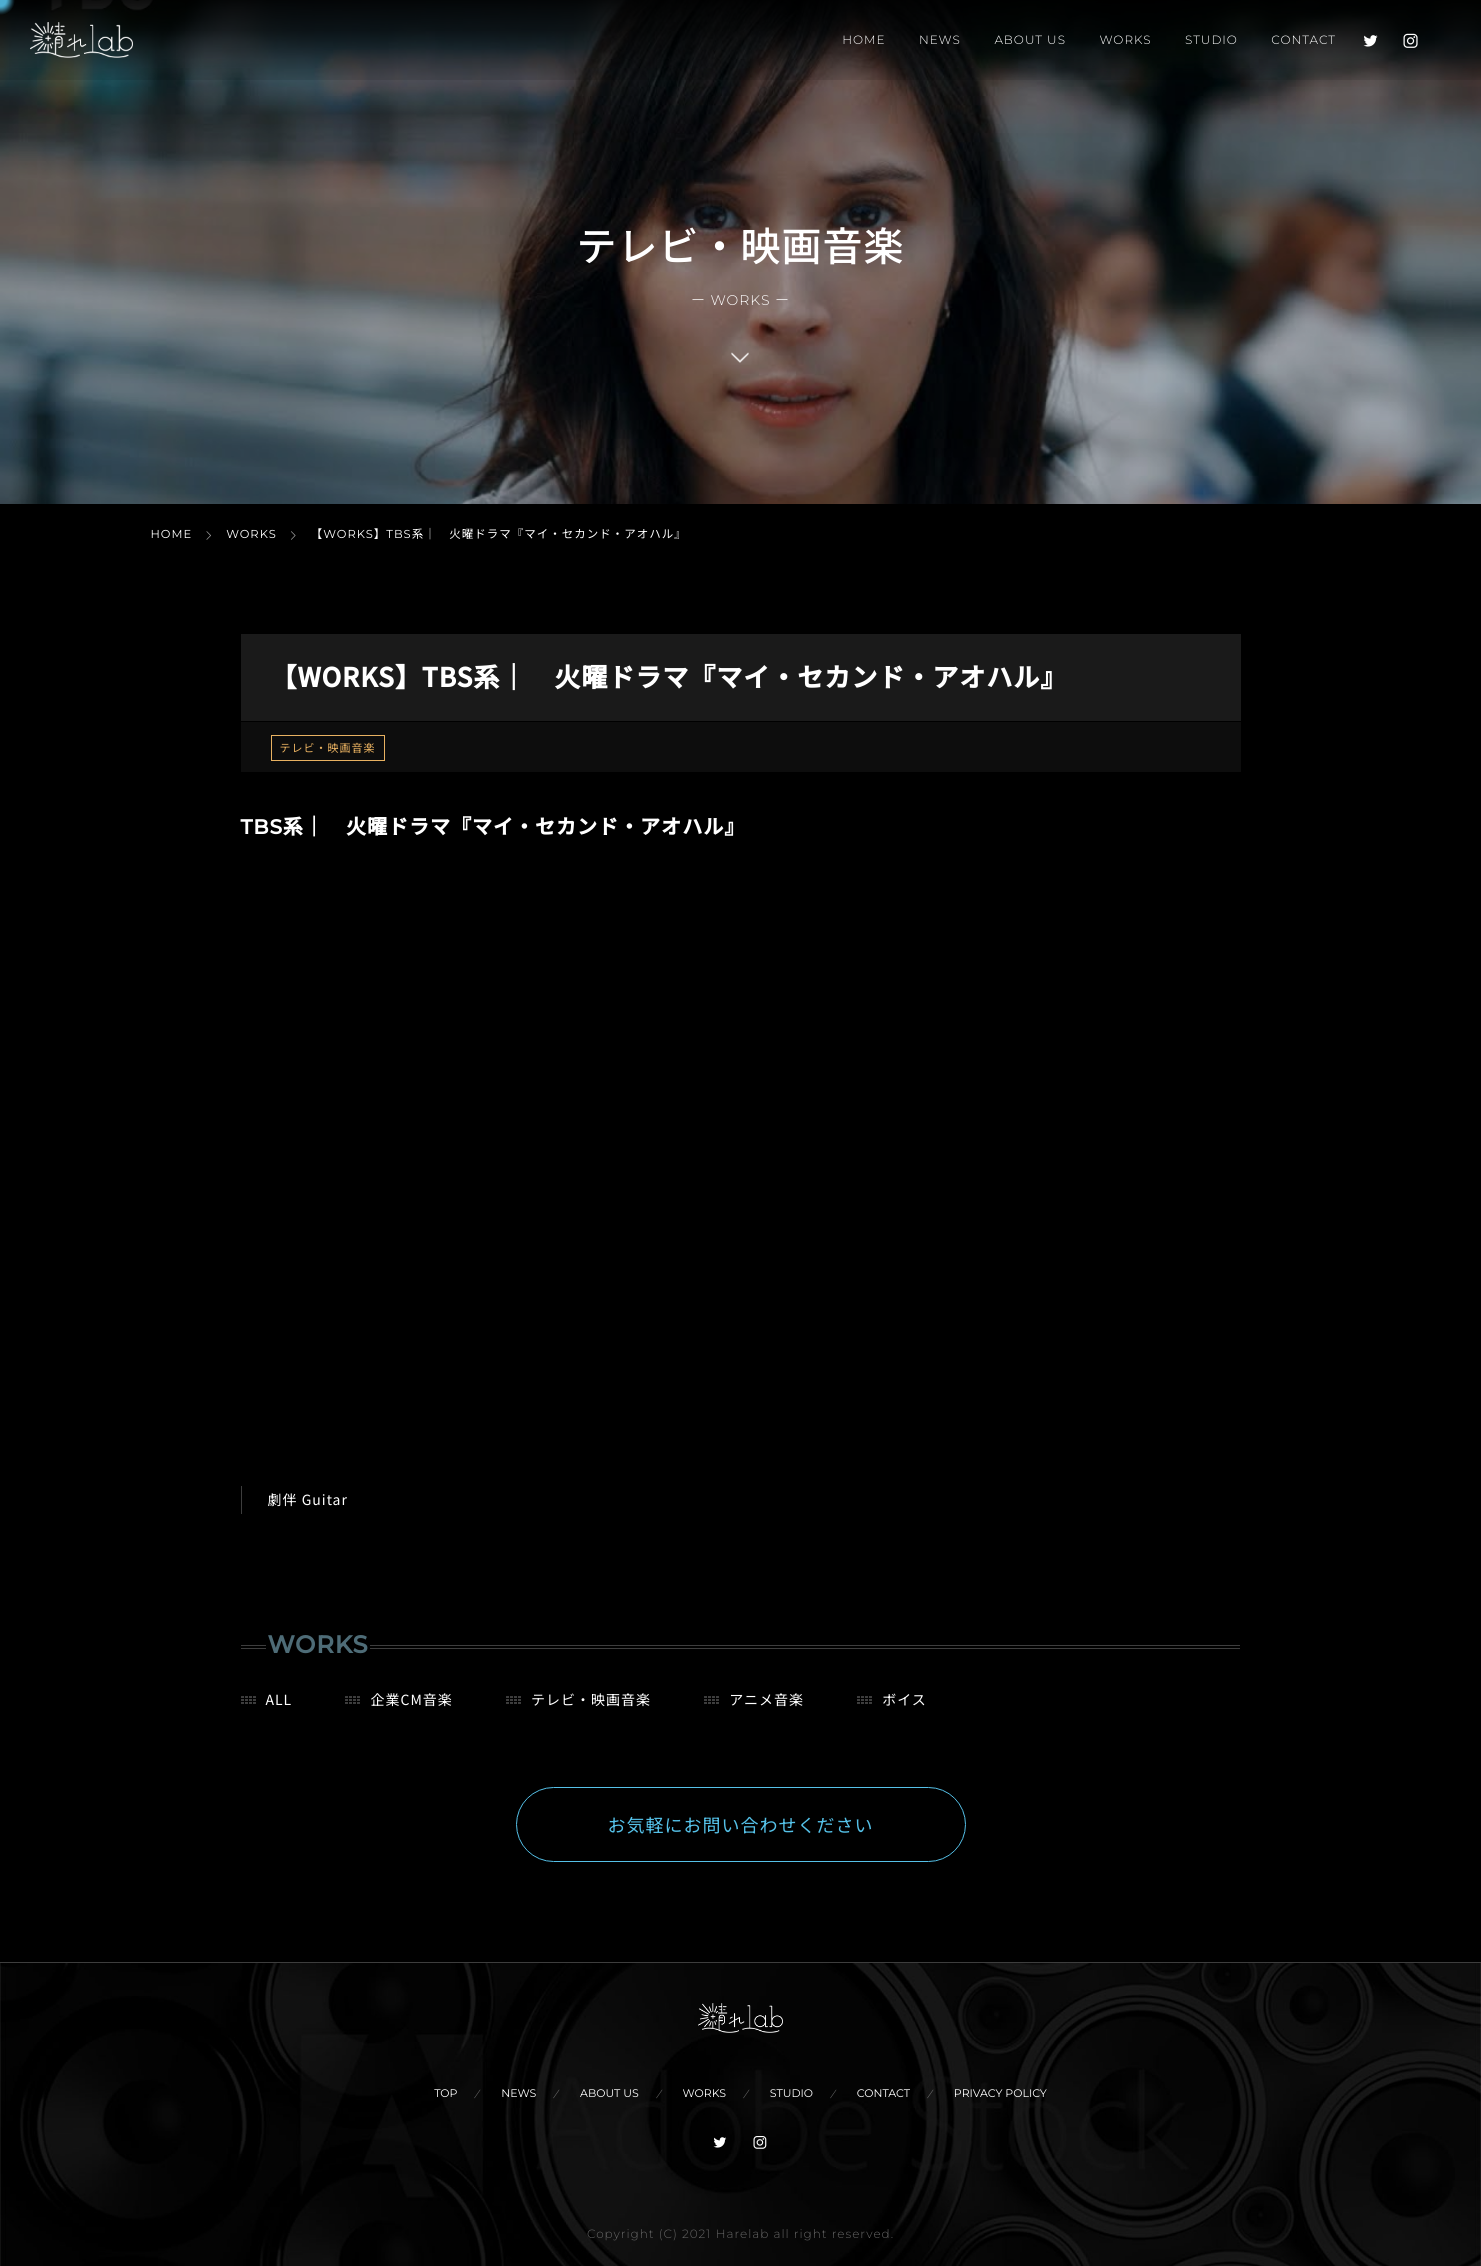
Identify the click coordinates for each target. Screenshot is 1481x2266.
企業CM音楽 (411, 1712)
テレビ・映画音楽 (328, 748)
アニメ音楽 (766, 1712)
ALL (279, 1712)
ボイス (904, 1712)
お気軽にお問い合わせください (741, 1837)
